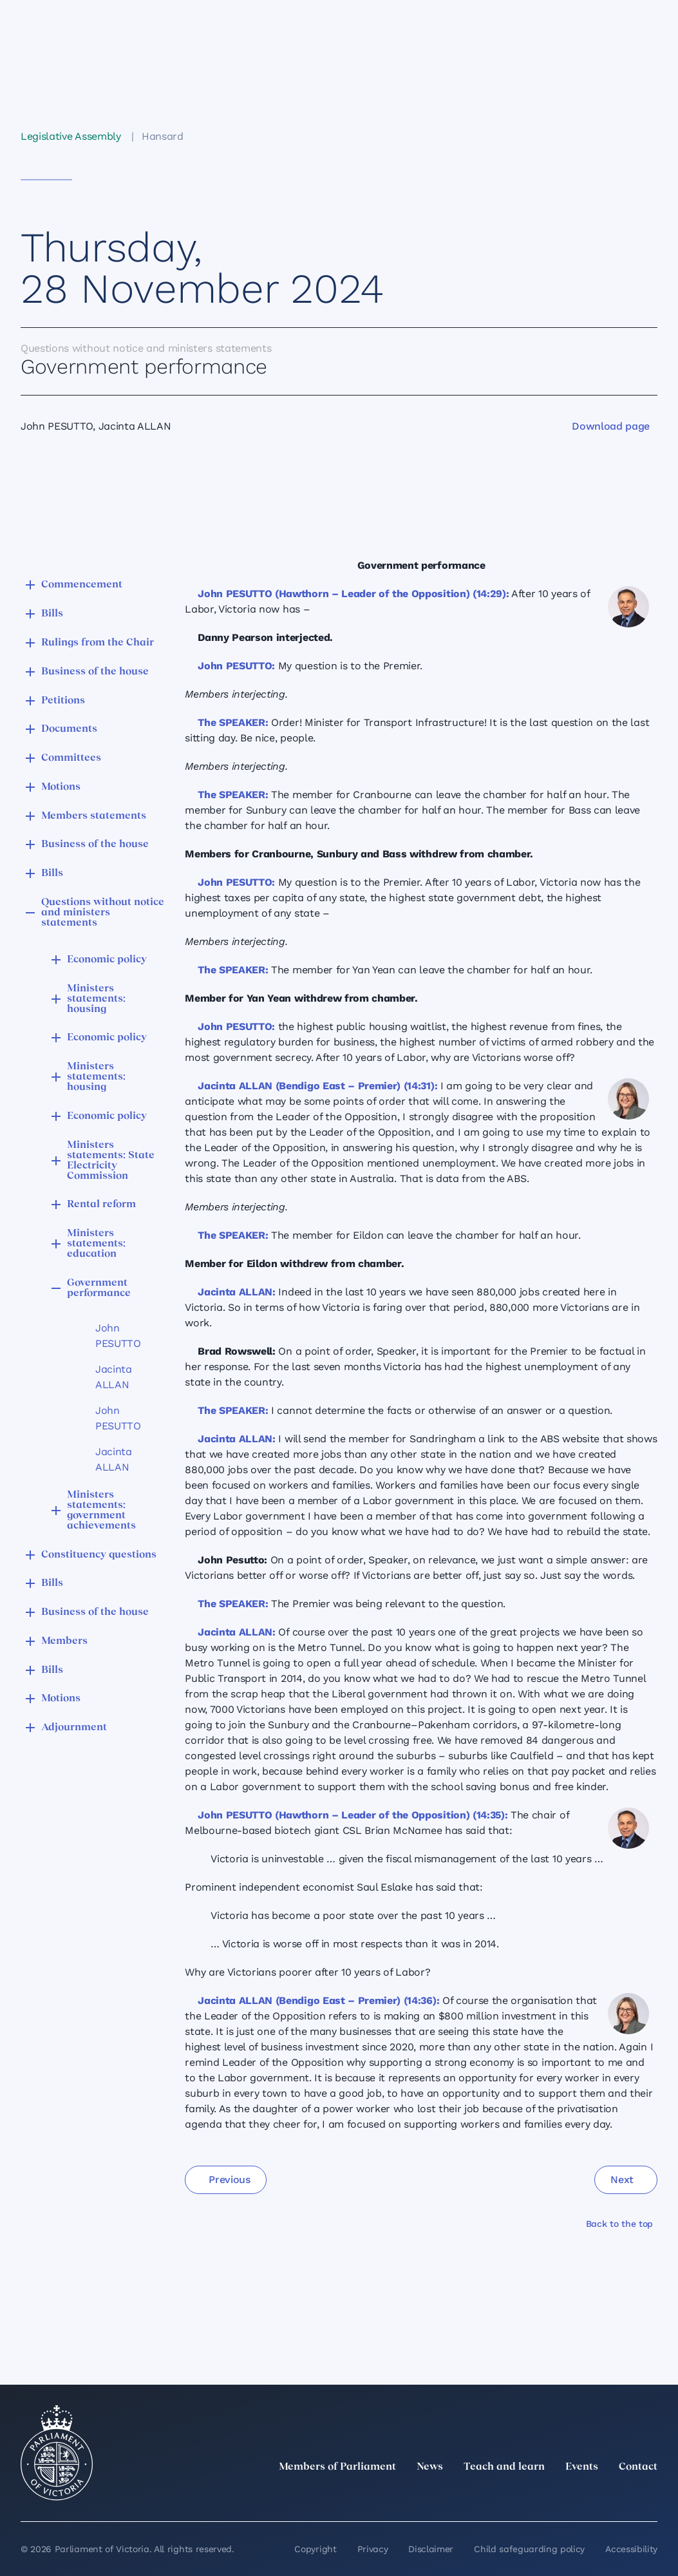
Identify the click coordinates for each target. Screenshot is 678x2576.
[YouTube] (621, 2495)
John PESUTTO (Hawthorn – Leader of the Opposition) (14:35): (352, 1815)
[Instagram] (565, 2495)
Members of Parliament (337, 2467)
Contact (638, 2467)
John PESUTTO (118, 1336)
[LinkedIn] (536, 2495)
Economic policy (107, 959)
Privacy (372, 2549)
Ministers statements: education (96, 1244)
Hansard (163, 136)
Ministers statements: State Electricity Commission (111, 1161)
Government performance (99, 1288)
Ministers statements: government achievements (101, 1511)
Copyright (315, 2549)
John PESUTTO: (236, 666)
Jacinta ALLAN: (237, 1292)
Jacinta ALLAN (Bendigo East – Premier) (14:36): (318, 2000)
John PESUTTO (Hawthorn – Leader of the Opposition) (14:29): (353, 593)
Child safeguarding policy (529, 2549)
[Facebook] (593, 2495)
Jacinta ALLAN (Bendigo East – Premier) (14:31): (317, 1086)
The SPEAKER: (233, 722)
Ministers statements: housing (96, 999)
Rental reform (101, 1204)
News (430, 2467)
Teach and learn (504, 2467)
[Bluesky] (650, 2495)
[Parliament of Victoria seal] (57, 2453)
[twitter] (508, 2495)
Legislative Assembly (71, 136)
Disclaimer (430, 2549)
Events (581, 2467)
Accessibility (631, 2549)
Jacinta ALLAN (113, 1377)
